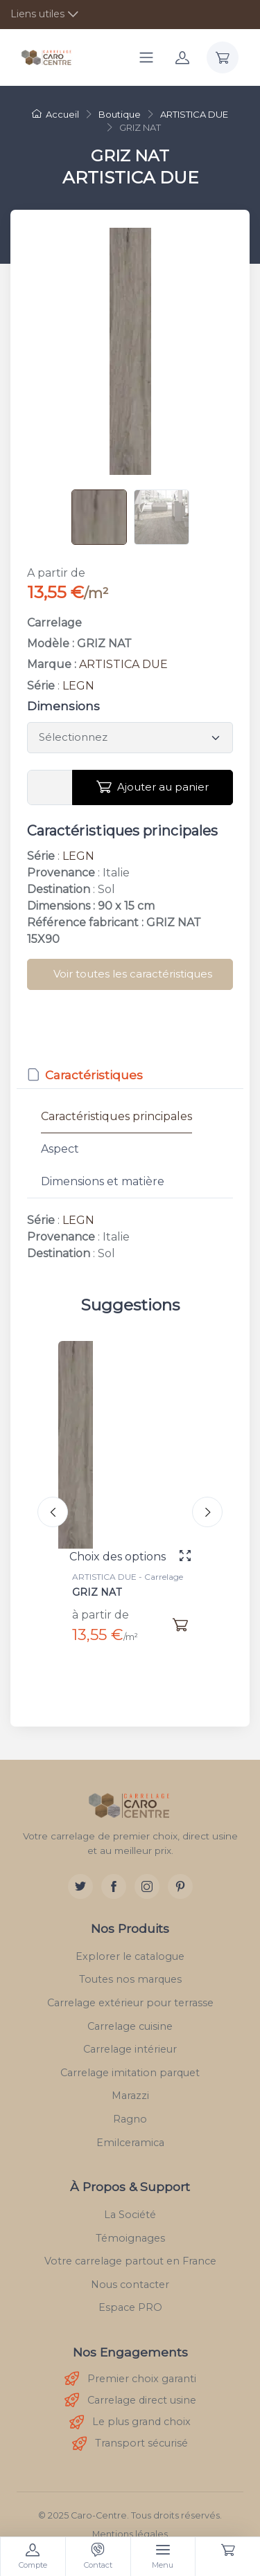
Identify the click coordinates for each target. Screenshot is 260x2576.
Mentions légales (130, 2534)
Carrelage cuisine (130, 2026)
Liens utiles (37, 14)
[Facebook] (113, 1886)
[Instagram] (147, 1886)
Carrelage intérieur (130, 2049)
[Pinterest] (180, 1886)
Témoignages (130, 2238)
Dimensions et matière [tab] (102, 1181)
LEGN (78, 685)
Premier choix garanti (130, 2379)
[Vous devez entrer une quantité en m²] (50, 788)
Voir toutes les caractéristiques (132, 973)
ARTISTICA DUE (123, 664)
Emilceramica (130, 2142)
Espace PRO (130, 2307)
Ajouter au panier (152, 787)
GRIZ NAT (96, 1592)
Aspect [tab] (60, 1148)
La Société (130, 2214)
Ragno (130, 2119)
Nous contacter (130, 2284)
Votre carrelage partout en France (130, 2261)
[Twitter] (80, 1886)
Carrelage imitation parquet (130, 2072)
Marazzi (130, 2095)
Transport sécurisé (130, 2444)
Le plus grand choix (130, 2422)
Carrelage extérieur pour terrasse (130, 2003)
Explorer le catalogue (130, 1956)
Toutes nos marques (130, 1979)
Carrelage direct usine (130, 2400)
